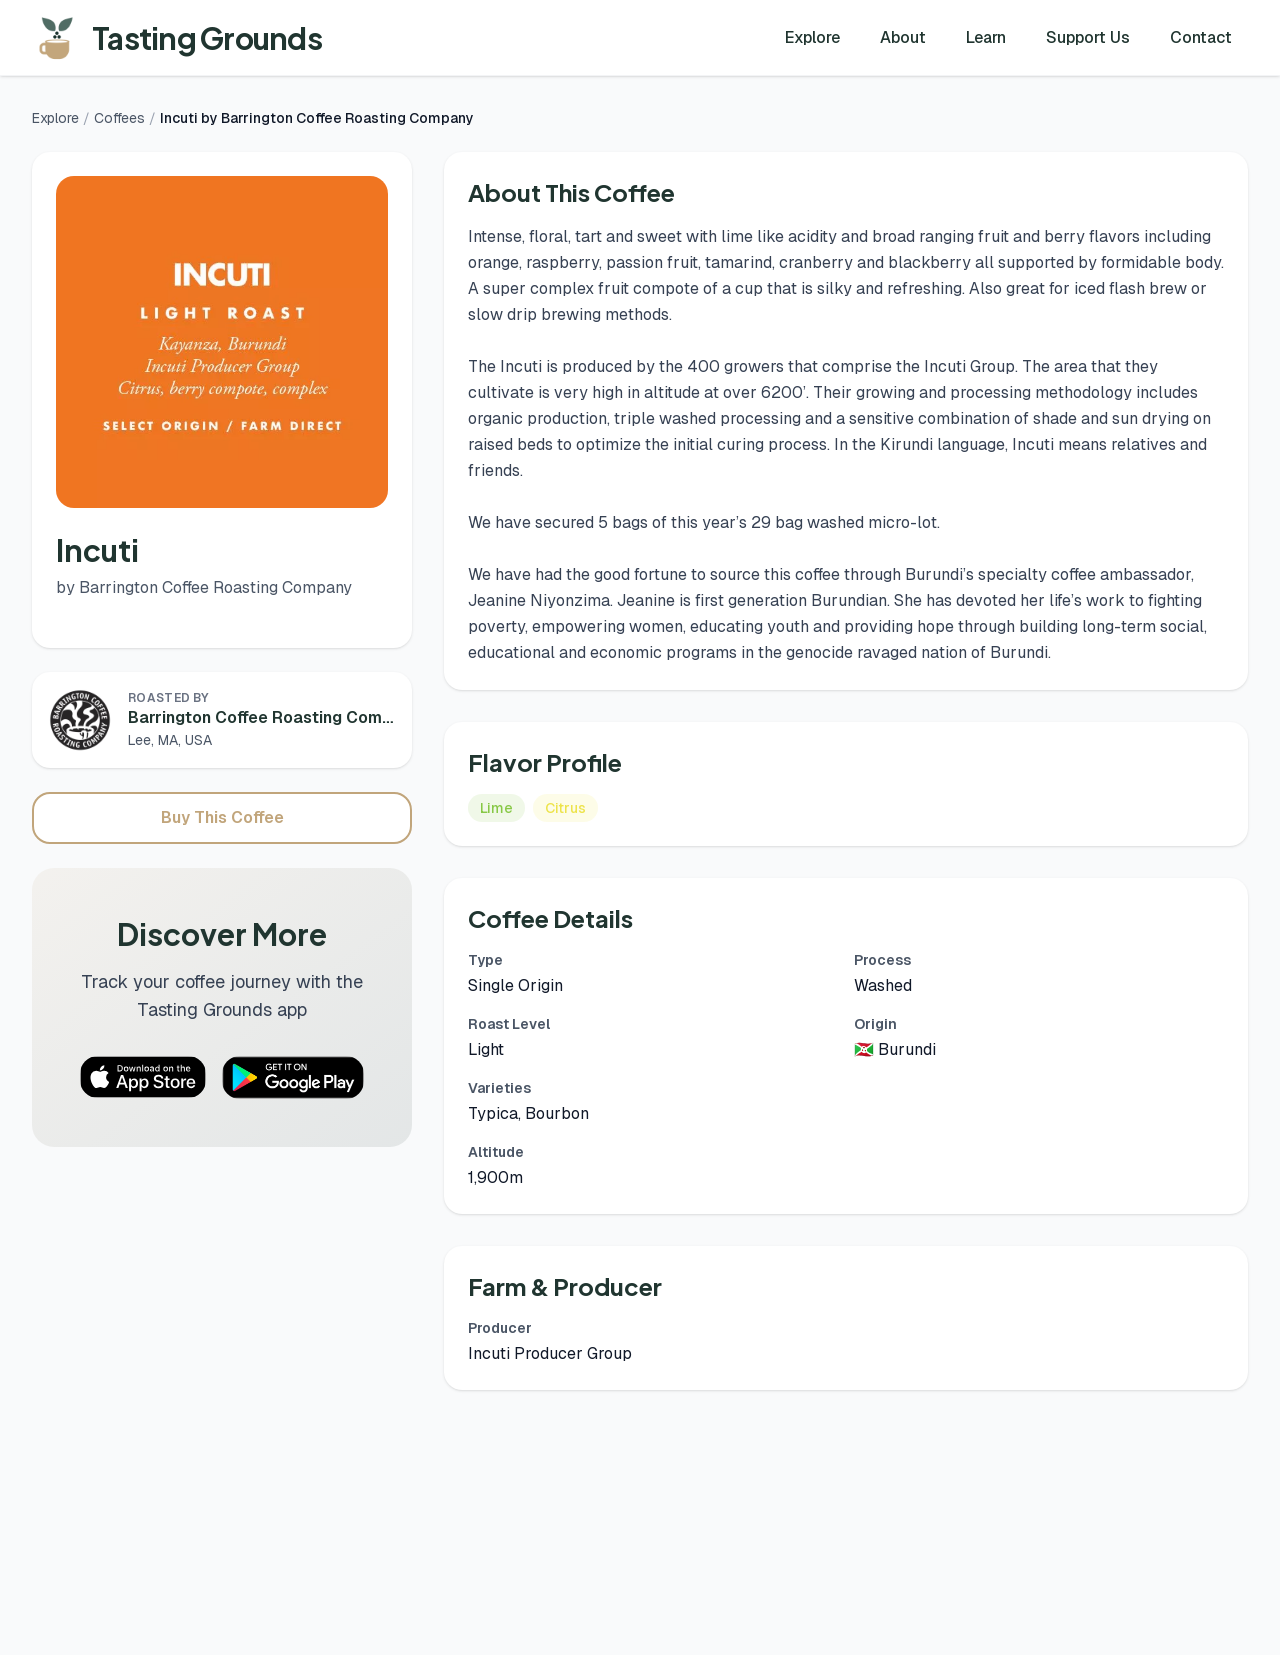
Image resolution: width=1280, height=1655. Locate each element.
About (903, 37)
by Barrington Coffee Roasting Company (204, 587)
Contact (1201, 37)
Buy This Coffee (222, 817)
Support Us (1088, 37)
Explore (812, 37)
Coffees (119, 118)
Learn (986, 37)
